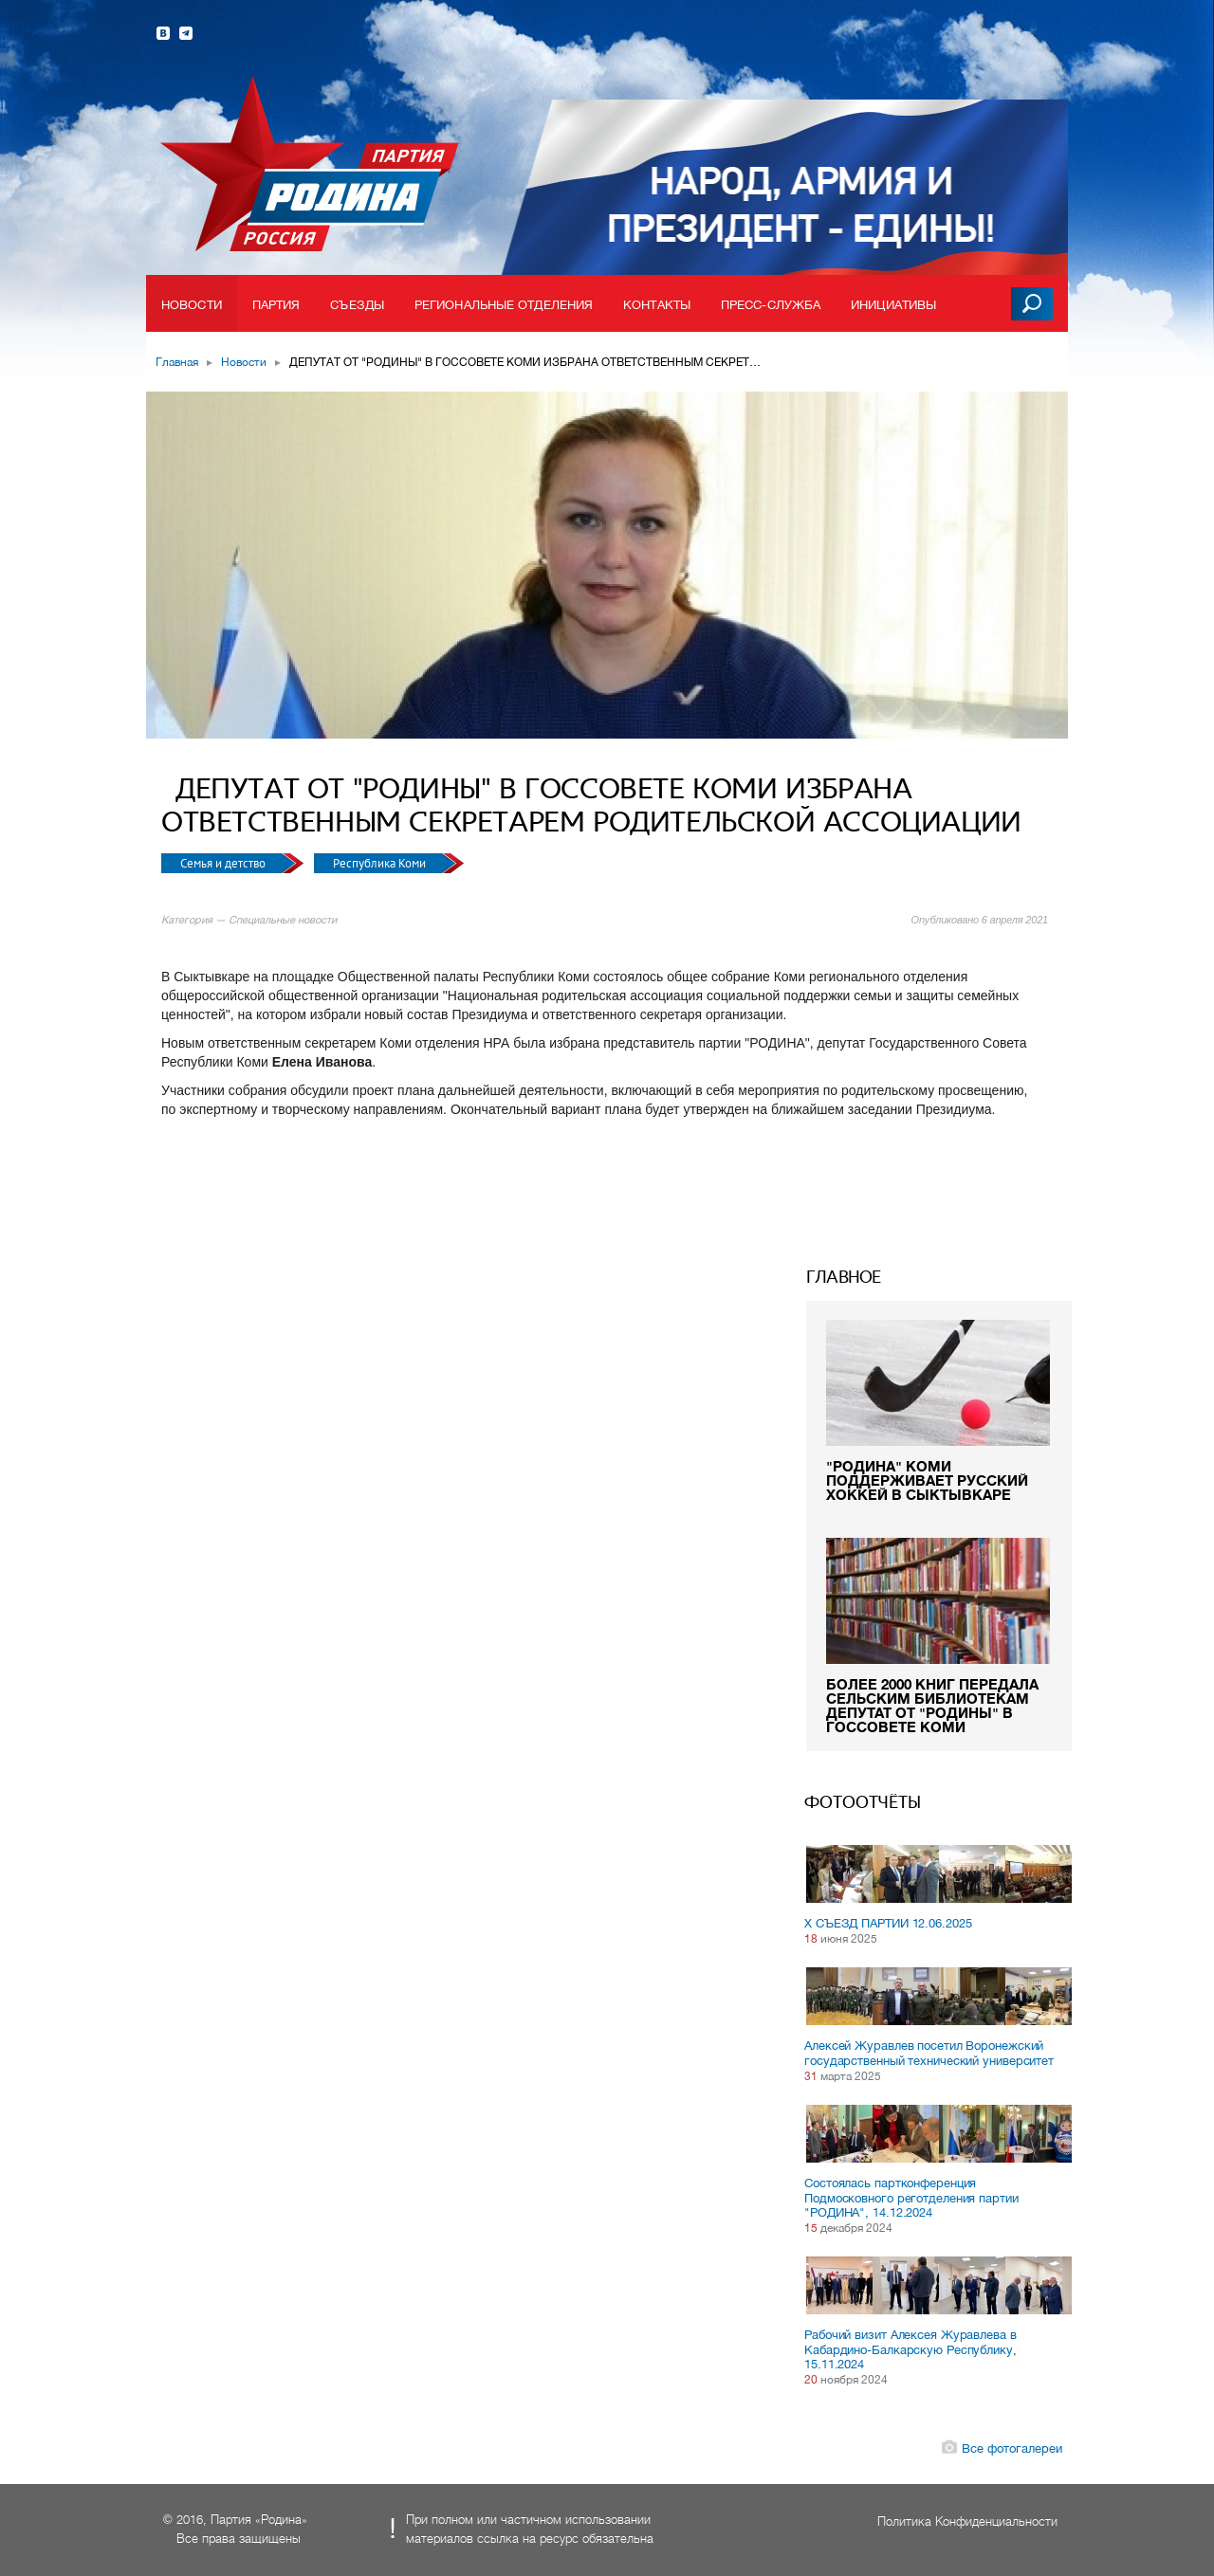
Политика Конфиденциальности (967, 2521)
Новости (191, 305)
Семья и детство (224, 863)
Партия (276, 305)
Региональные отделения (503, 305)
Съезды (357, 305)
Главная (177, 362)
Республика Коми (381, 863)
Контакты (656, 305)
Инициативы (893, 305)
